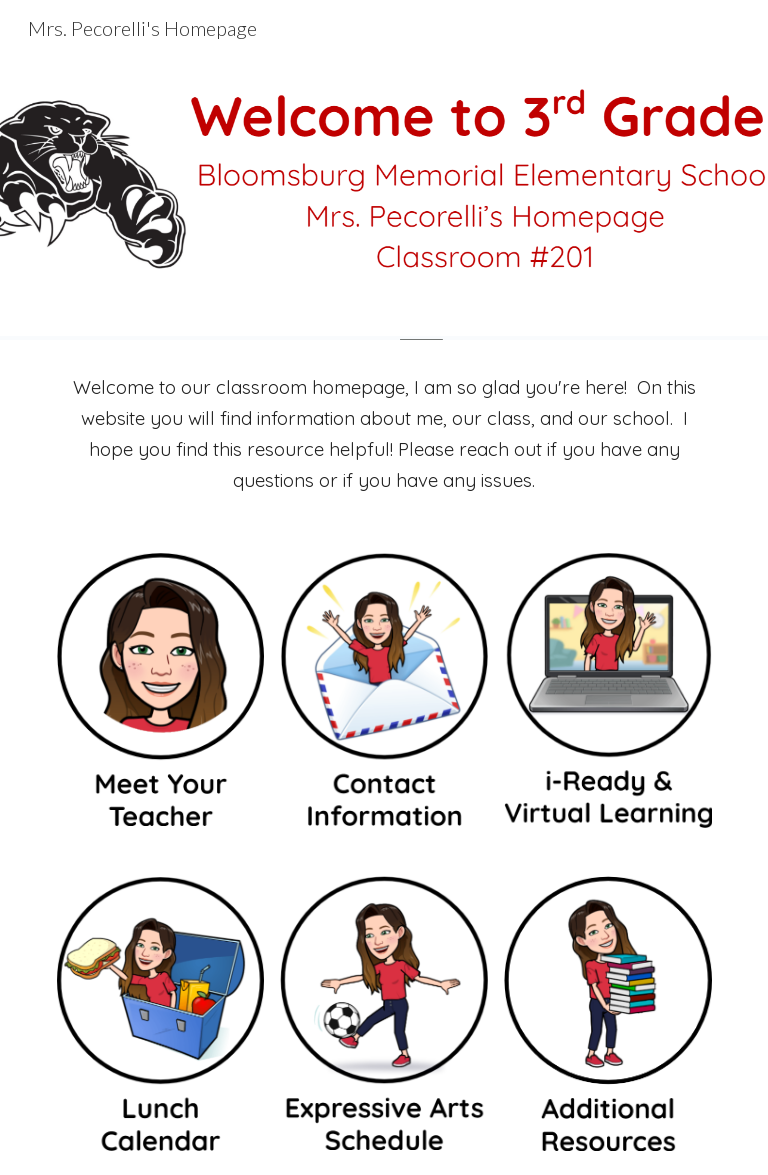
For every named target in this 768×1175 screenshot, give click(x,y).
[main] (383, 434)
